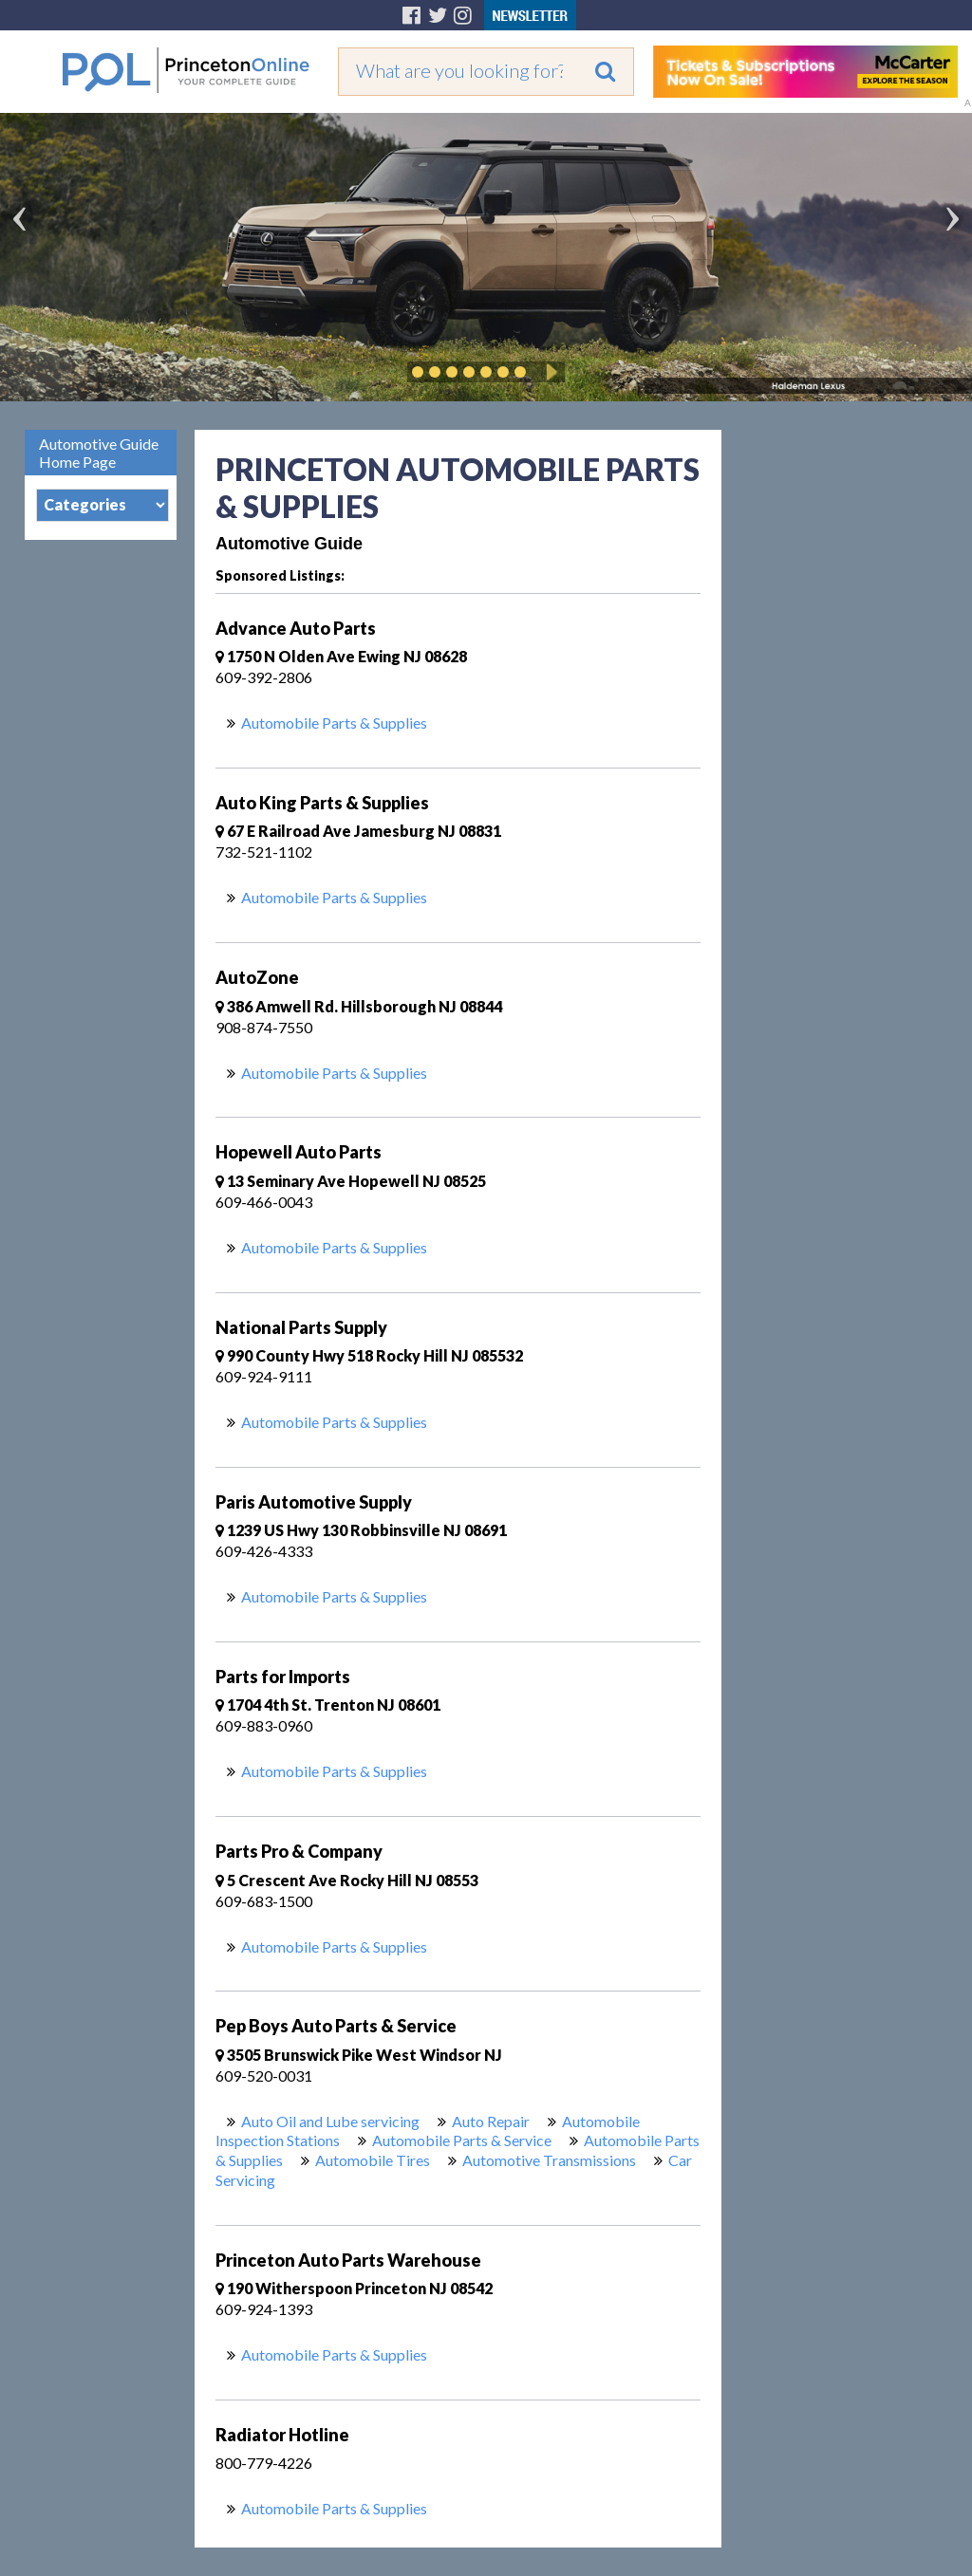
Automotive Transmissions (549, 2160)
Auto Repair (491, 2121)
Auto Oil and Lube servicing (330, 2121)
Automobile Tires (372, 2160)
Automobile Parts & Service (461, 2140)
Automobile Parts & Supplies (334, 722)
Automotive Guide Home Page (99, 453)
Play (548, 371)
